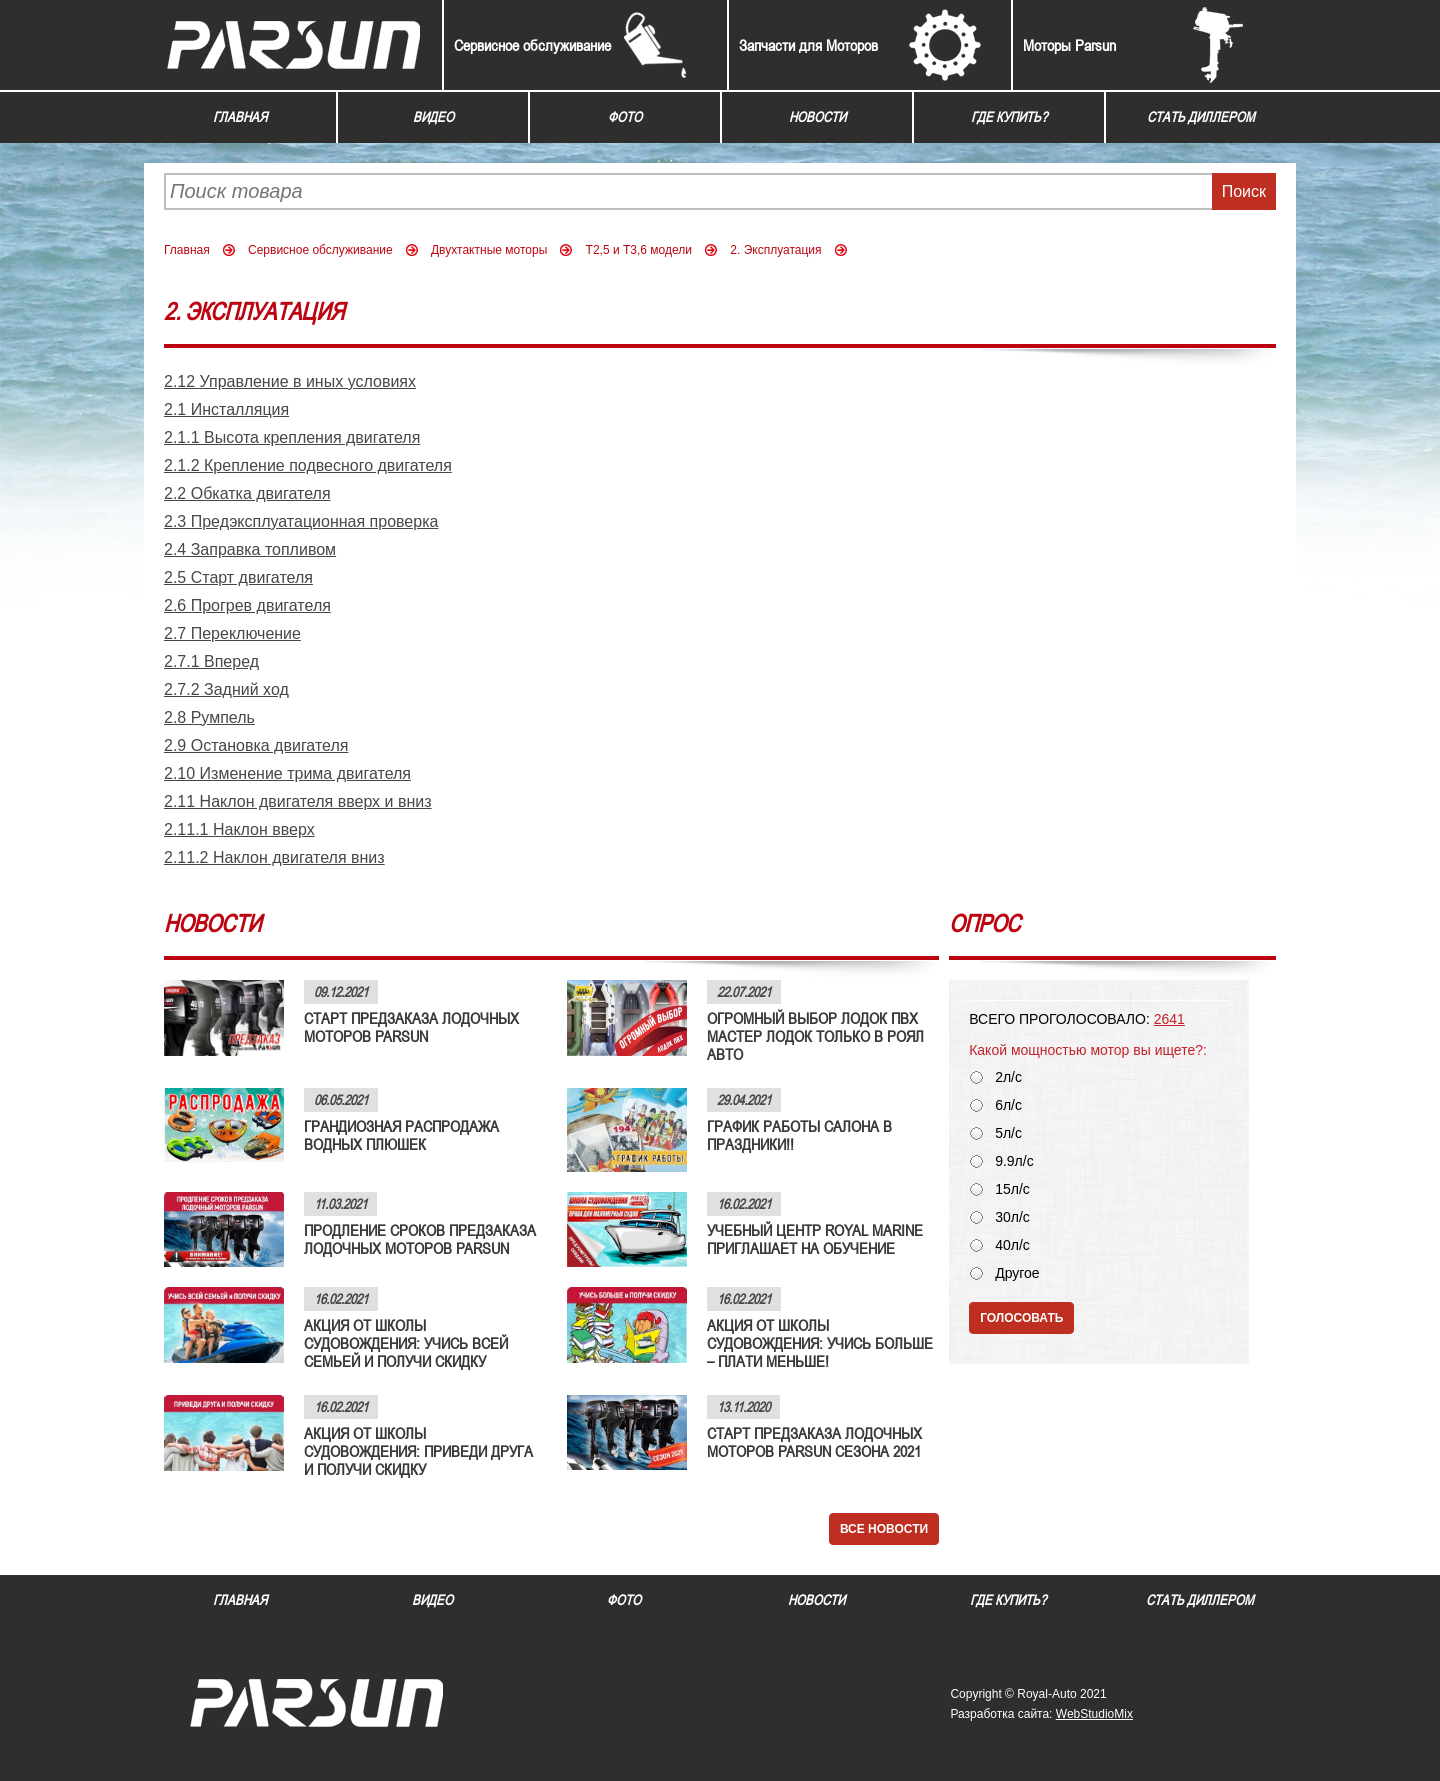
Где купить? (1009, 117)
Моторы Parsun (1069, 45)
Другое (1017, 1273)
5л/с (1008, 1133)
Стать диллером (1201, 117)
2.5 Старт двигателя (238, 577)
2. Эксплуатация (775, 250)
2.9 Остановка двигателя (256, 745)
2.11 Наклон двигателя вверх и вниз (298, 801)
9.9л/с (1014, 1161)
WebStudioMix (1094, 1714)
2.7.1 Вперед (211, 661)
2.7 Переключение (232, 633)
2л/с (1008, 1077)
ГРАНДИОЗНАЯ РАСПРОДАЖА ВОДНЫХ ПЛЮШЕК (401, 1135)
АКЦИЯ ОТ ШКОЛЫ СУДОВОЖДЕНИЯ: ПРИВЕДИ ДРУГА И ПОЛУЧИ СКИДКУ (418, 1451)
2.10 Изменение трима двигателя (287, 773)
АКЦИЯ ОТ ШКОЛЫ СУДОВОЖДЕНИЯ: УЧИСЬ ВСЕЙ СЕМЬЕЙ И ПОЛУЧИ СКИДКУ (406, 1343)
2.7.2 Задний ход (226, 689)
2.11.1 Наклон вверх (239, 829)
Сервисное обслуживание (532, 45)
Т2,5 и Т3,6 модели (639, 250)
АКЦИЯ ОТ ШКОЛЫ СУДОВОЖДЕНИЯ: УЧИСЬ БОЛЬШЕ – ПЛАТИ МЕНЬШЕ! (820, 1343)
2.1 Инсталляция (226, 409)
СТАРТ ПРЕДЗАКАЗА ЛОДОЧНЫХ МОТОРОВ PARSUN (411, 1027)
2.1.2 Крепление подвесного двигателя (308, 465)
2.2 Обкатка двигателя (247, 493)
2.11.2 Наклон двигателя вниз (274, 857)
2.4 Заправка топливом (250, 549)
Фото (625, 117)
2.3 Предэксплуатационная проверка (301, 521)
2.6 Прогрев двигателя (247, 605)
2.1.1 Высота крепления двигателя (292, 437)
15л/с (1012, 1189)
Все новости (884, 1529)
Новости (817, 117)
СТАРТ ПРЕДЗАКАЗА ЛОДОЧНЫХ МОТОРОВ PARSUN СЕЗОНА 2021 (814, 1442)
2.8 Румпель (209, 717)
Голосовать (1021, 1318)
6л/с (1008, 1105)
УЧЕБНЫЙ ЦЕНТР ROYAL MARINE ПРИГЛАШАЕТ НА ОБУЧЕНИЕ (815, 1239)
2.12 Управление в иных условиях (290, 381)
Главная (240, 117)
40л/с (1012, 1245)
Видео (433, 117)
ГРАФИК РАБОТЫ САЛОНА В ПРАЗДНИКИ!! (799, 1135)
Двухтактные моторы (489, 250)
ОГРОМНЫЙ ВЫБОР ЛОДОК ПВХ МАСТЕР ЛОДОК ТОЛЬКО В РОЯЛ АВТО (815, 1036)
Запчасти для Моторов (808, 45)
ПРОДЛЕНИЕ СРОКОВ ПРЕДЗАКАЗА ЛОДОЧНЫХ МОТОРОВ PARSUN (420, 1239)
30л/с (1012, 1217)
